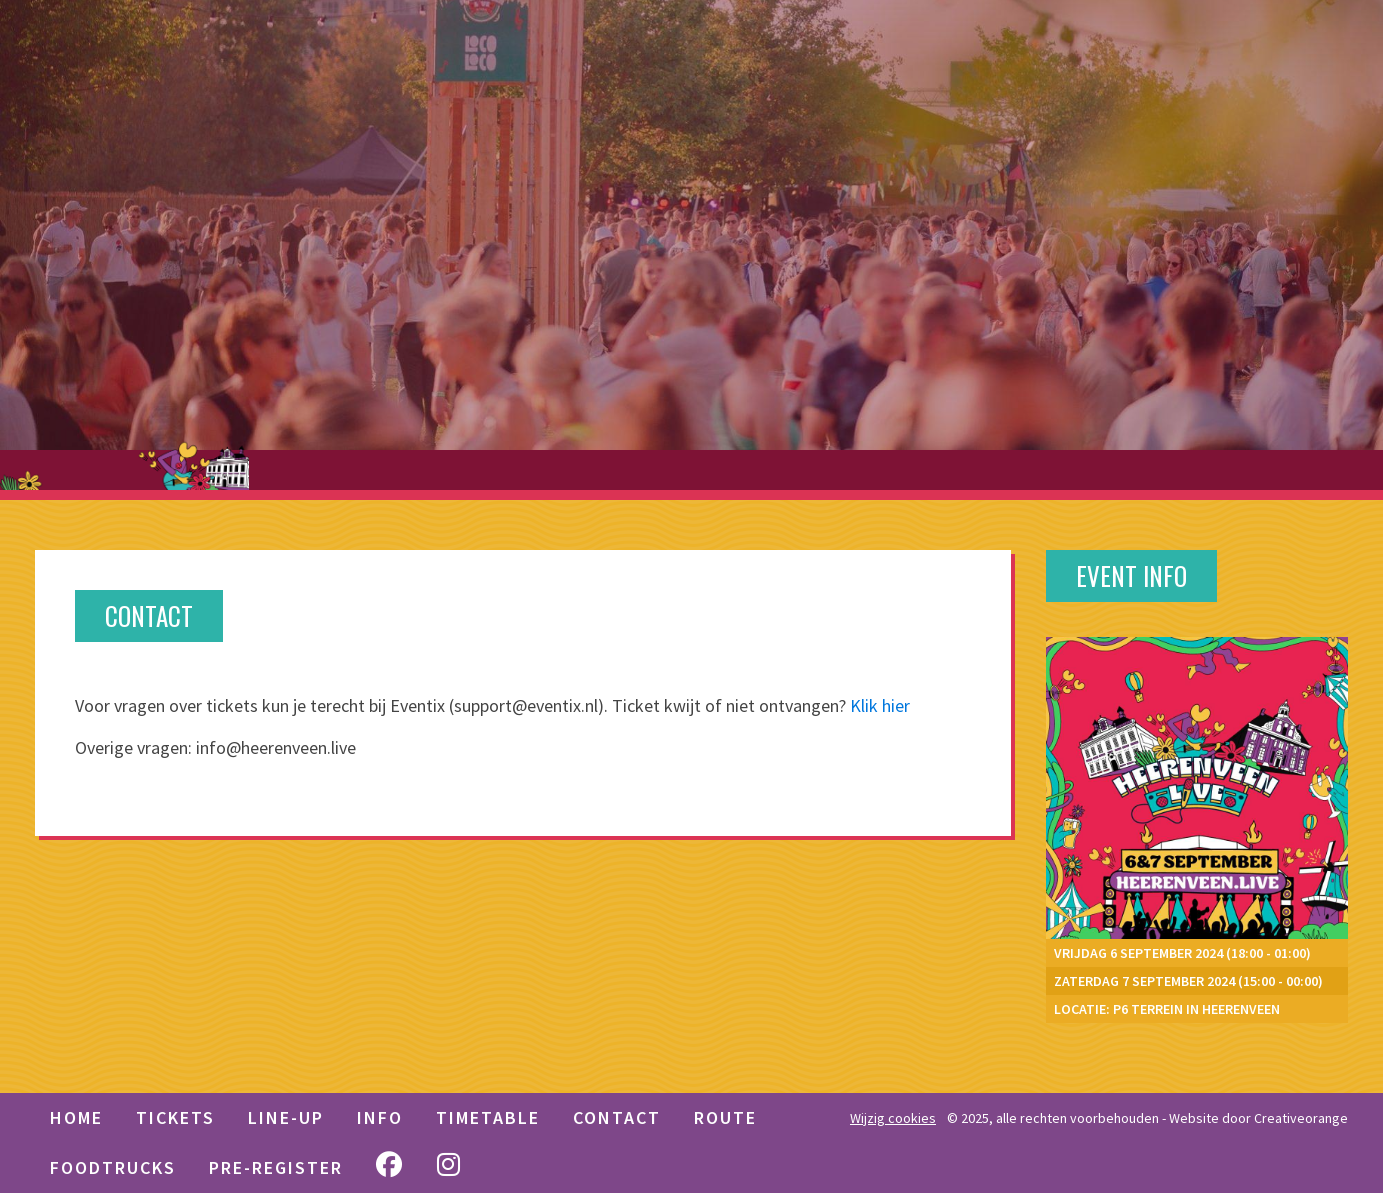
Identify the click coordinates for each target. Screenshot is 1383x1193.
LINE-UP (286, 1117)
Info (380, 1117)
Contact (617, 1117)
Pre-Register (276, 1167)
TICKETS (175, 1117)
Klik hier (880, 705)
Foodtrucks (113, 1167)
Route (725, 1117)
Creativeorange (1301, 1118)
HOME (76, 1117)
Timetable (488, 1117)
